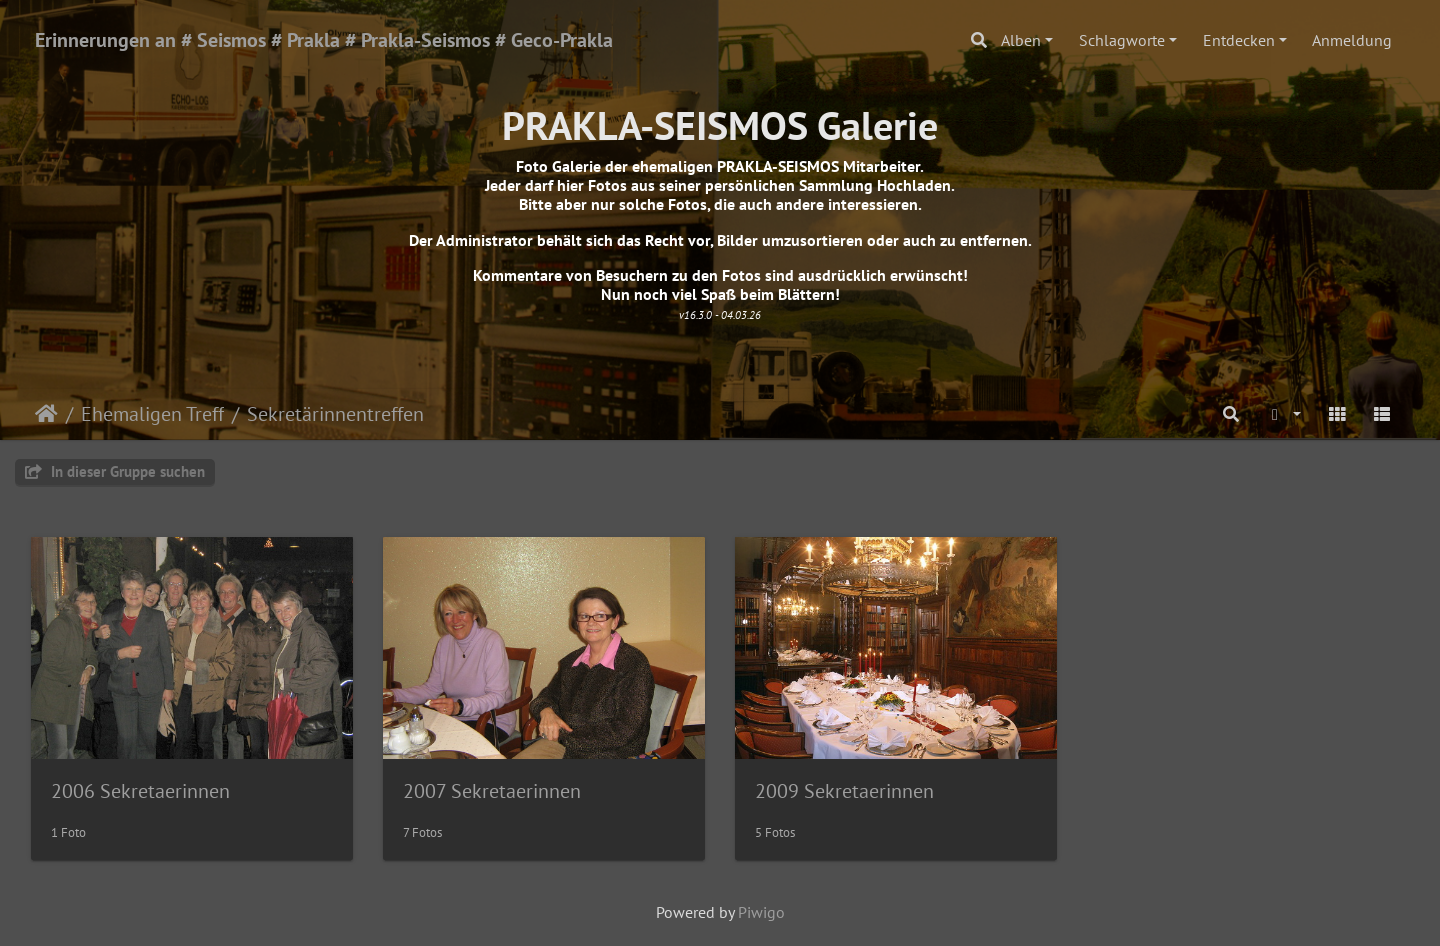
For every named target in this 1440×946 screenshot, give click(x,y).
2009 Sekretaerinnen (844, 791)
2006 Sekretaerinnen (140, 791)
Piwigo (761, 912)
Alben (1021, 40)
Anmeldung (1352, 40)
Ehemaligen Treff (152, 414)
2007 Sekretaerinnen (492, 791)
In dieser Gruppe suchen (115, 471)
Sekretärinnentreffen (335, 414)
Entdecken (1239, 40)
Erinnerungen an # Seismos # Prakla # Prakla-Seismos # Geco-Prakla (324, 40)
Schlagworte (1122, 40)
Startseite (46, 414)
